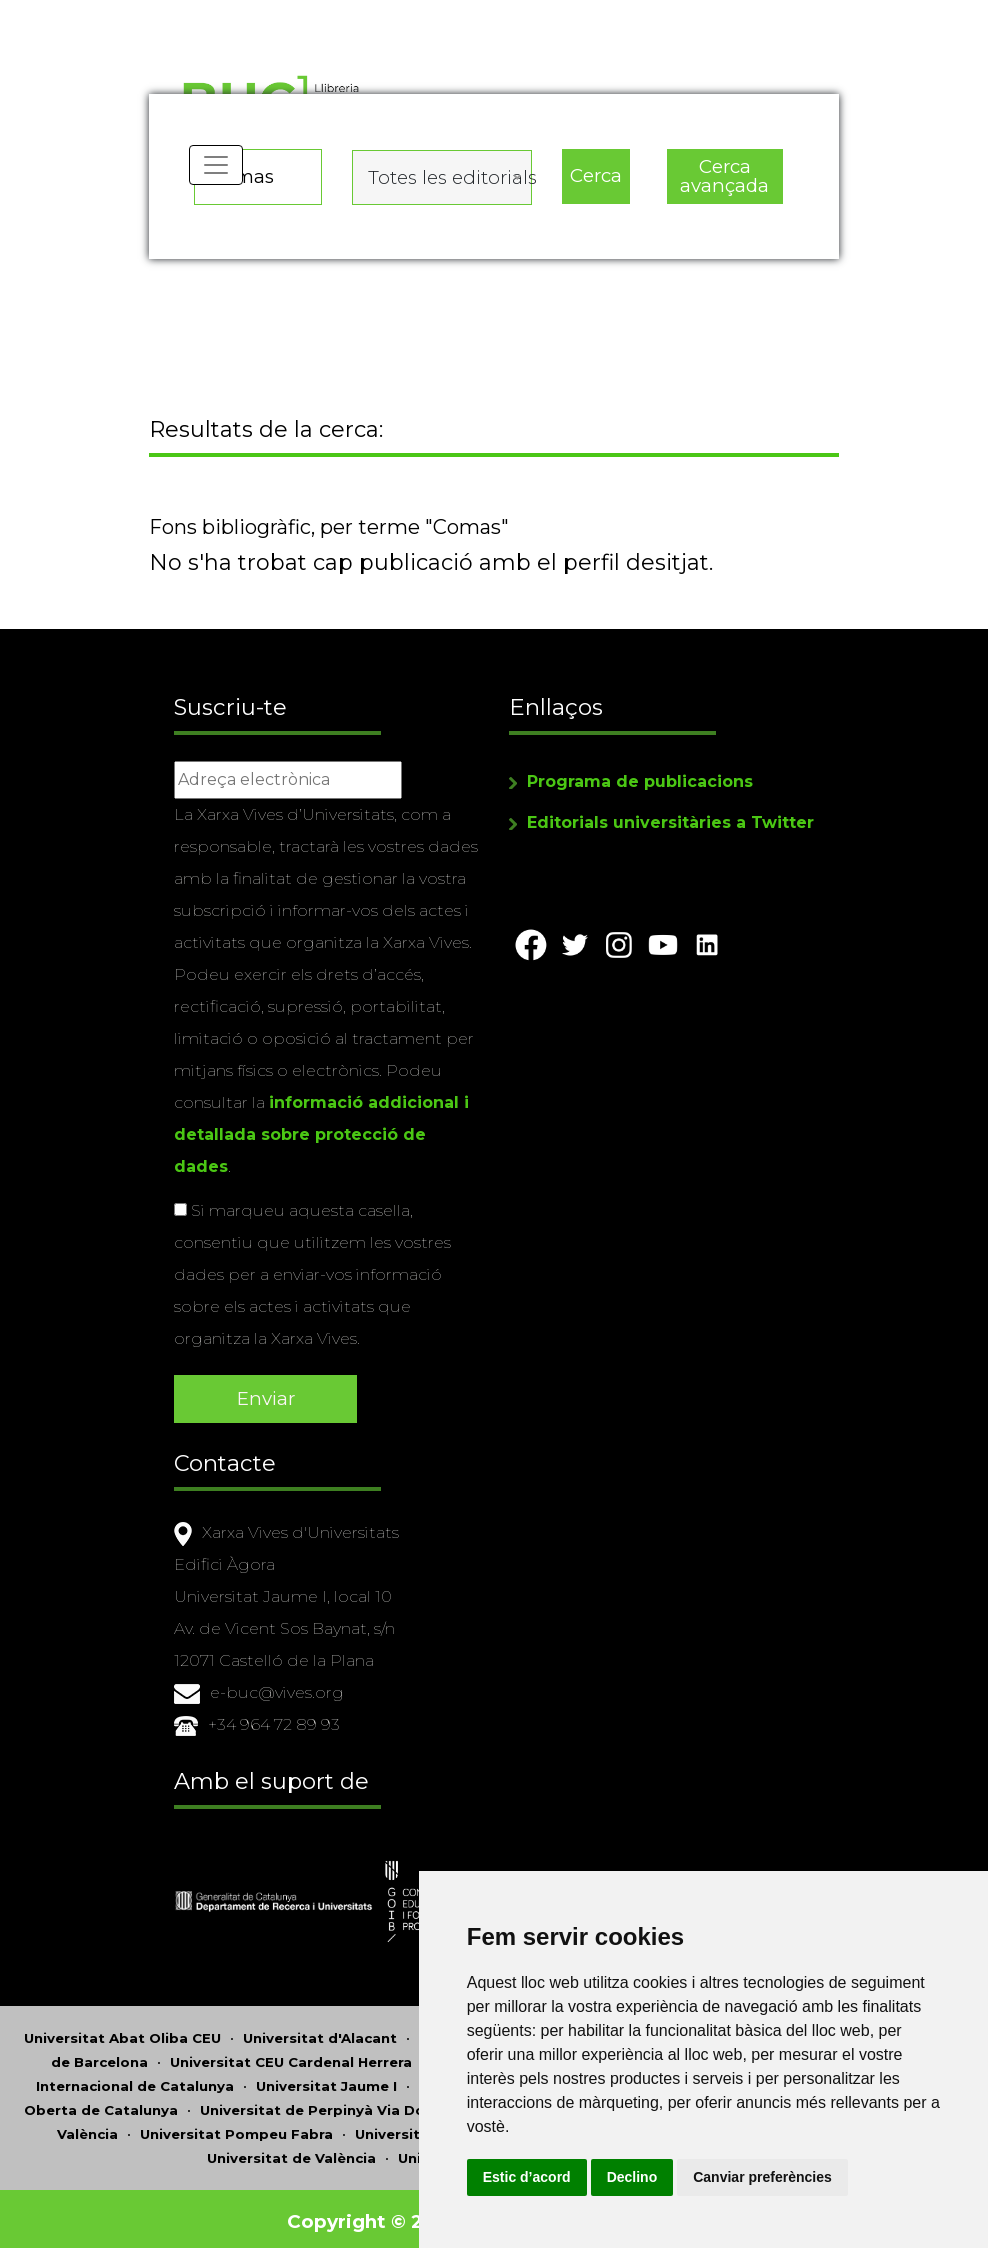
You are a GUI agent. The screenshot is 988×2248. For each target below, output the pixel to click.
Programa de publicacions (640, 784)
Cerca (595, 170)
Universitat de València (291, 2152)
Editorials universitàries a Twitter (670, 825)
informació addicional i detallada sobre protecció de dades (321, 1137)
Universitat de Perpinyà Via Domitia (331, 2104)
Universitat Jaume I (326, 2080)
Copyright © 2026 (376, 2215)
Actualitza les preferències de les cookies (181, 13)
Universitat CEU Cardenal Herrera (291, 2056)
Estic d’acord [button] (602, 2177)
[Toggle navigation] (218, 180)
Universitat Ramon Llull (440, 2128)
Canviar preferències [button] (838, 2177)
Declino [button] (707, 2177)
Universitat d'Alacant (320, 2032)
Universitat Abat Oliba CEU (122, 2032)
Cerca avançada (723, 171)
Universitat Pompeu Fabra (236, 2128)
